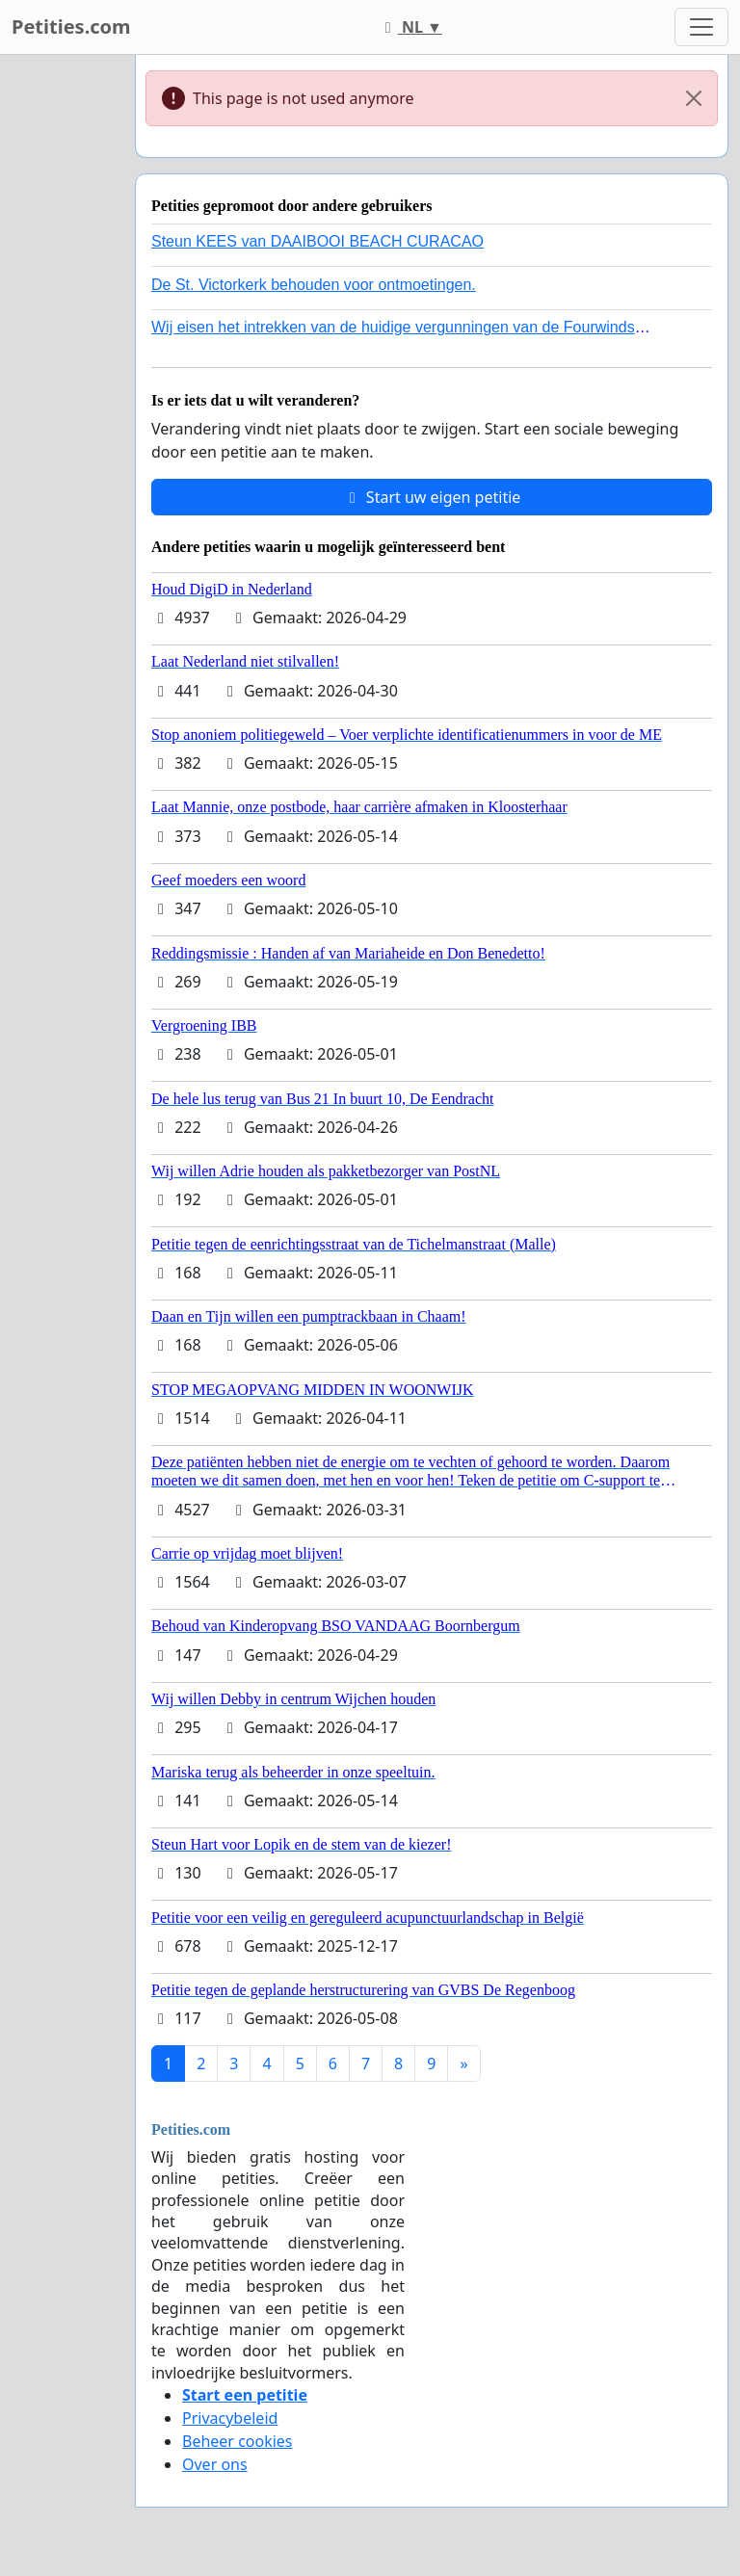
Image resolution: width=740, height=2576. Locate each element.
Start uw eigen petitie (432, 497)
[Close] (694, 98)
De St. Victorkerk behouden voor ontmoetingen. (313, 284)
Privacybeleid (230, 2418)
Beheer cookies (237, 2441)
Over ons (215, 2464)
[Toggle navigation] (701, 27)
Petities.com (71, 26)
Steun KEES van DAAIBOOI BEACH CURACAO (317, 241)
